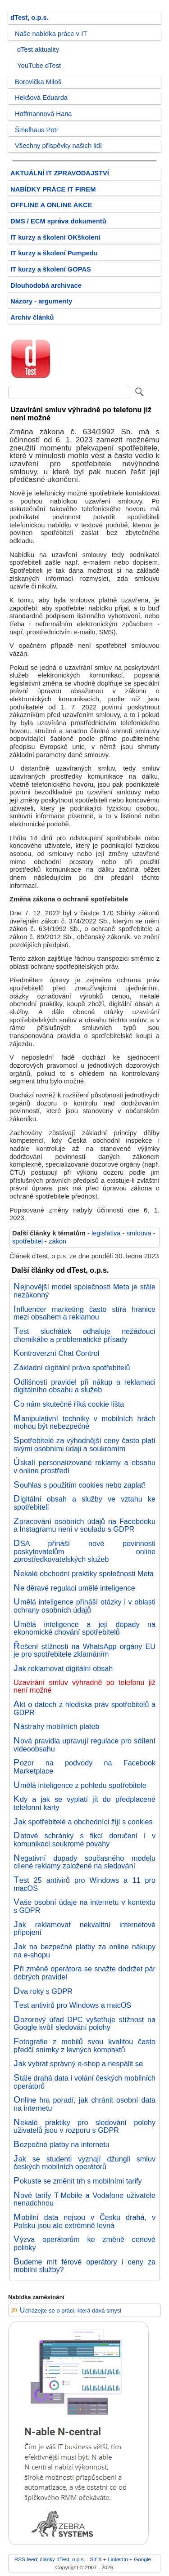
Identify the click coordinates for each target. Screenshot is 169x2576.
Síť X (96, 2559)
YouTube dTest (39, 65)
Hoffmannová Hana (43, 113)
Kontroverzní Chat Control (56, 1353)
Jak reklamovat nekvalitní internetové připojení (84, 1929)
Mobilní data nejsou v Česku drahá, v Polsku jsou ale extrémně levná (84, 2221)
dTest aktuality (38, 49)
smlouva (139, 1233)
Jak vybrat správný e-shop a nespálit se (78, 2063)
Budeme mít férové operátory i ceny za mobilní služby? (84, 2266)
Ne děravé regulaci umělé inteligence (74, 1588)
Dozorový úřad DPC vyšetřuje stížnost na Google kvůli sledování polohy (84, 2023)
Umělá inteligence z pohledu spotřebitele (80, 1785)
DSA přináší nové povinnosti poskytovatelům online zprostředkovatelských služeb (84, 1551)
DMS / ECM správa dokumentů (58, 221)
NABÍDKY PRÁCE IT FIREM (53, 189)
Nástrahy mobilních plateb (56, 1726)
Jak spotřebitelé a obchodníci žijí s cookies (83, 1822)
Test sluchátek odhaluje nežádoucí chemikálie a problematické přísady (84, 1335)
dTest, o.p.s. (29, 17)
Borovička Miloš (38, 81)
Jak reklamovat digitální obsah (63, 1668)
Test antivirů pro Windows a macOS (72, 2005)
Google (142, 2559)
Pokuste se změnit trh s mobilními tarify (78, 2181)
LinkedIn (118, 2559)
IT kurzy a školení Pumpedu (54, 253)
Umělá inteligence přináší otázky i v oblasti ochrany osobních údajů (84, 1606)
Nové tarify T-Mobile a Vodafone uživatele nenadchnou (84, 2199)
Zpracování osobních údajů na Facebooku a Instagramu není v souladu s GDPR (84, 1525)
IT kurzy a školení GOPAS (50, 269)
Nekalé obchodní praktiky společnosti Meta (84, 1573)
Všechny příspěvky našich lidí (58, 145)
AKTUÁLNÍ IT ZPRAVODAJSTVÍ (59, 173)
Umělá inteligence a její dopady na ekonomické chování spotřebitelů (84, 1628)
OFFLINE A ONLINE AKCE (51, 205)
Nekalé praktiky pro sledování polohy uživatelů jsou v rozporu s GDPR (84, 2126)
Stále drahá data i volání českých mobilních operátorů (84, 2082)
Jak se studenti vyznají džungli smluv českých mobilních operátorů (84, 2163)
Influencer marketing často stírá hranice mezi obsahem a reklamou (84, 1313)
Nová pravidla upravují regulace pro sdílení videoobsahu (84, 1745)
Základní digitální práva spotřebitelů (72, 1368)
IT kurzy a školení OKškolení (55, 237)
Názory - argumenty (41, 301)
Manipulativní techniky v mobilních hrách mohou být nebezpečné (84, 1422)
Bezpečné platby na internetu (62, 2144)
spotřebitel (27, 1241)
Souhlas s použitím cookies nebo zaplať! (80, 1485)
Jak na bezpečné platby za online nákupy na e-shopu (84, 1951)
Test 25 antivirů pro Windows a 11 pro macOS (84, 1884)
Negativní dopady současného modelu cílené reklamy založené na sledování (84, 1862)
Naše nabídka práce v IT (51, 33)
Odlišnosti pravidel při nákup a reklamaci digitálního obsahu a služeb (84, 1386)
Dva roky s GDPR (43, 1991)
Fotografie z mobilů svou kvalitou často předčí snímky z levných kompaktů (84, 2045)
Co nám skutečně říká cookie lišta (69, 1404)
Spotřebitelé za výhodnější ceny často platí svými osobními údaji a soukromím (84, 1444)
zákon (57, 1241)
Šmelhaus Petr (37, 130)
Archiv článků (32, 317)
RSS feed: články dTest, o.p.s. (49, 2559)
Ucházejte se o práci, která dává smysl (70, 2310)
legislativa (106, 1233)
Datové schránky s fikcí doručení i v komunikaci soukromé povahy (84, 1840)
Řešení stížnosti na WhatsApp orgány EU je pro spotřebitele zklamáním (84, 1650)
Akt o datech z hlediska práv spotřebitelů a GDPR (84, 1708)
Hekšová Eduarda (41, 97)
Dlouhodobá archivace (46, 285)
